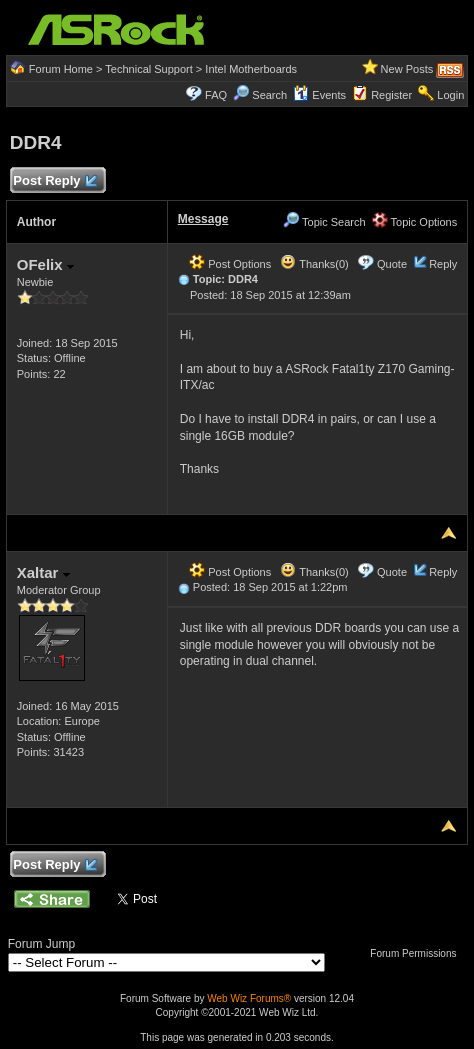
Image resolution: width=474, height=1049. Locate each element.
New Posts (407, 69)
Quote (392, 264)
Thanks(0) (314, 264)
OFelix (45, 264)
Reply (443, 264)
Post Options (230, 264)
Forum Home (61, 69)
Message (203, 219)
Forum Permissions (418, 953)
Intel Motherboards (251, 69)
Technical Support (148, 69)
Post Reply (55, 181)
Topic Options (415, 222)
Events (319, 95)
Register (391, 95)
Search (269, 95)
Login (450, 95)
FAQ (216, 95)
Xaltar (43, 572)
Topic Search (324, 222)
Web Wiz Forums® (249, 998)
